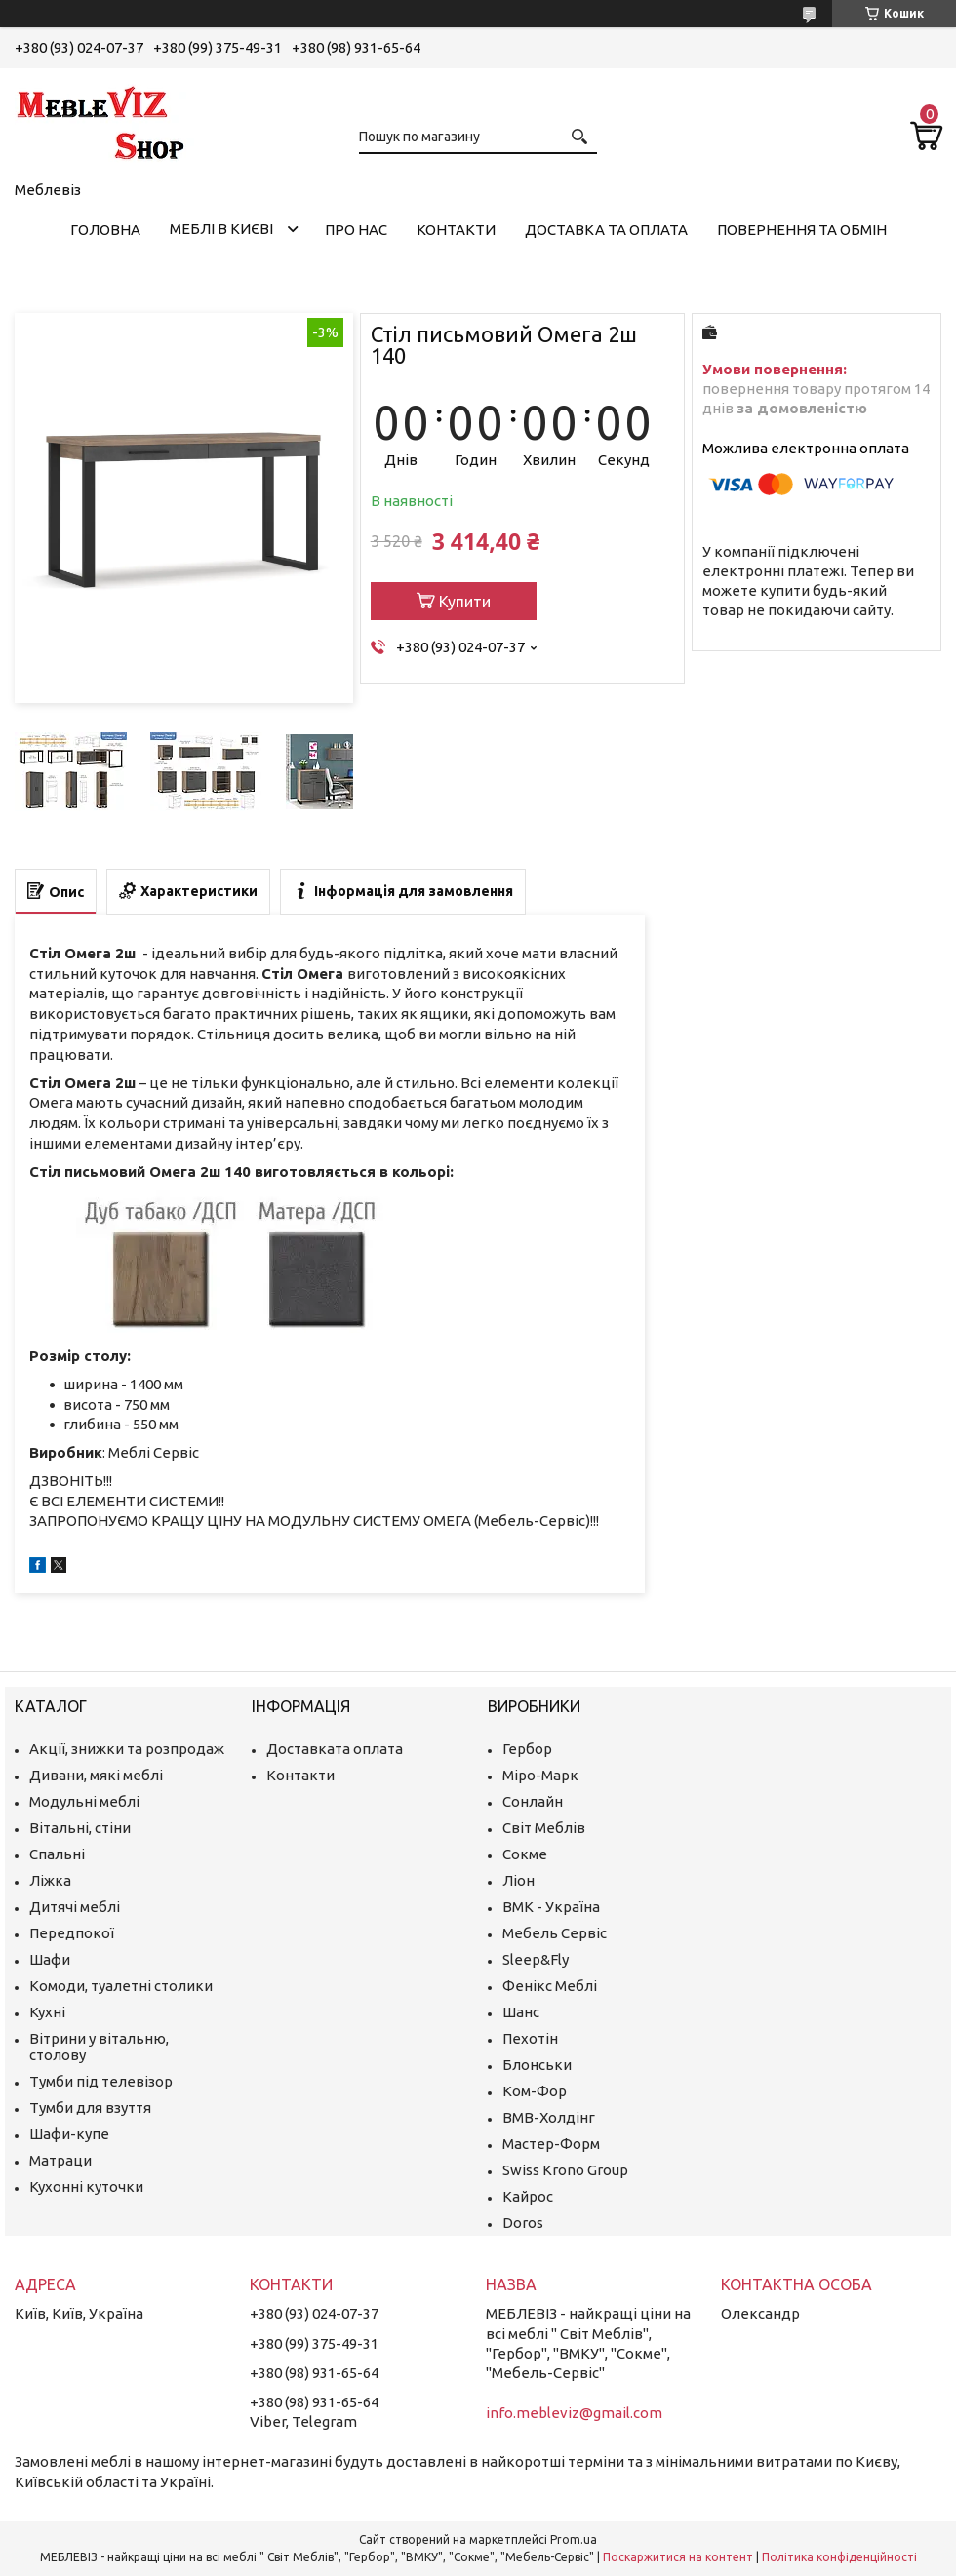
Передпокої (71, 1933)
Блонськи (537, 2064)
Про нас (356, 229)
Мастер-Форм (551, 2143)
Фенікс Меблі (549, 1985)
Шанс (520, 2012)
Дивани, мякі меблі (96, 1775)
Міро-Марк (540, 1775)
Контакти (456, 229)
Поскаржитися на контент (678, 2557)
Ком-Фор (534, 2091)
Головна (105, 229)
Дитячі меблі (74, 1906)
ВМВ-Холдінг (548, 2117)
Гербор (527, 1748)
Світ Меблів (543, 1827)
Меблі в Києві (221, 228)
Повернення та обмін (802, 229)
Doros (522, 2222)
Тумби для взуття (90, 2107)
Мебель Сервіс (554, 1933)
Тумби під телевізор (101, 2081)
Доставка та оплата (606, 229)
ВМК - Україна (551, 1906)
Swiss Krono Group (565, 2170)
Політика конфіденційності (839, 2557)
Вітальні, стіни (80, 1827)
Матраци (60, 2160)
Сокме (524, 1854)
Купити (465, 601)
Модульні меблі (84, 1801)
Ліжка (50, 1880)
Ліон (518, 1880)
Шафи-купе (69, 2134)
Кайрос (527, 2196)
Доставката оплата (334, 1748)
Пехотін (530, 2038)
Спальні (57, 1854)
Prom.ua (573, 2539)
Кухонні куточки (86, 2186)
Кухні (47, 2012)
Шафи (49, 1959)
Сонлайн (532, 1801)
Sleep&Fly (535, 1959)
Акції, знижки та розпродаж (126, 1748)
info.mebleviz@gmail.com (574, 2412)
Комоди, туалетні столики (121, 1985)
